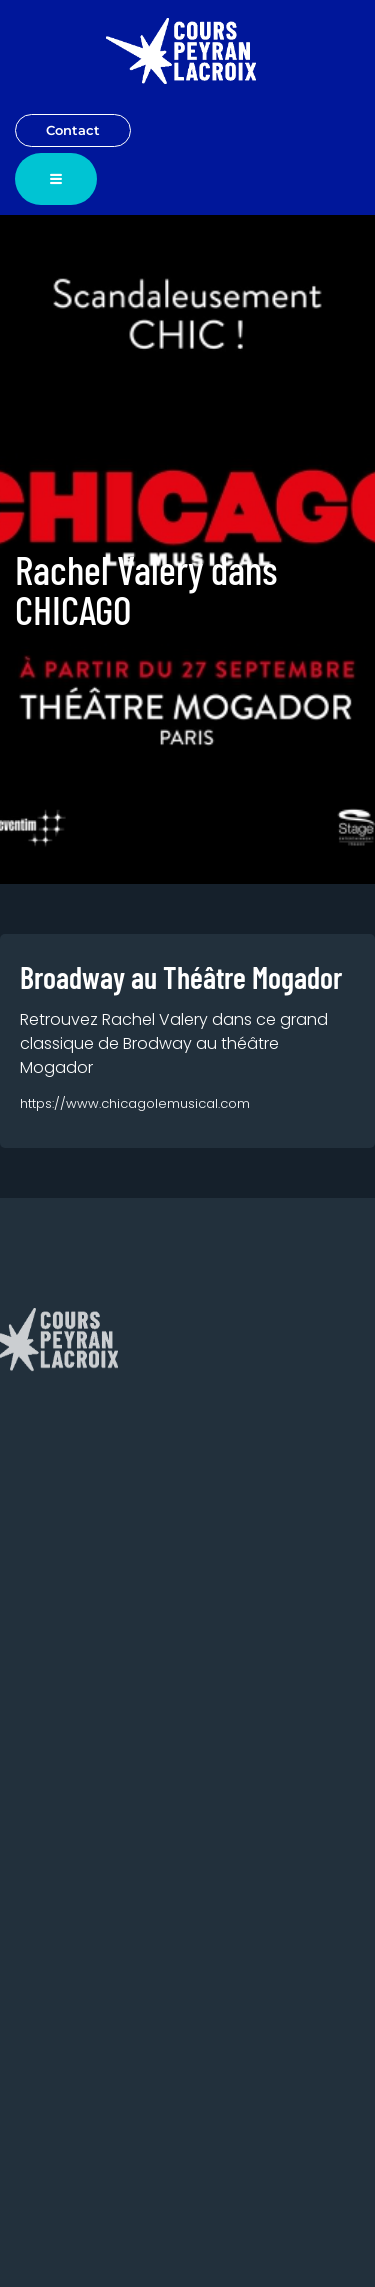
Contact (73, 130)
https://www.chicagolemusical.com (135, 1103)
